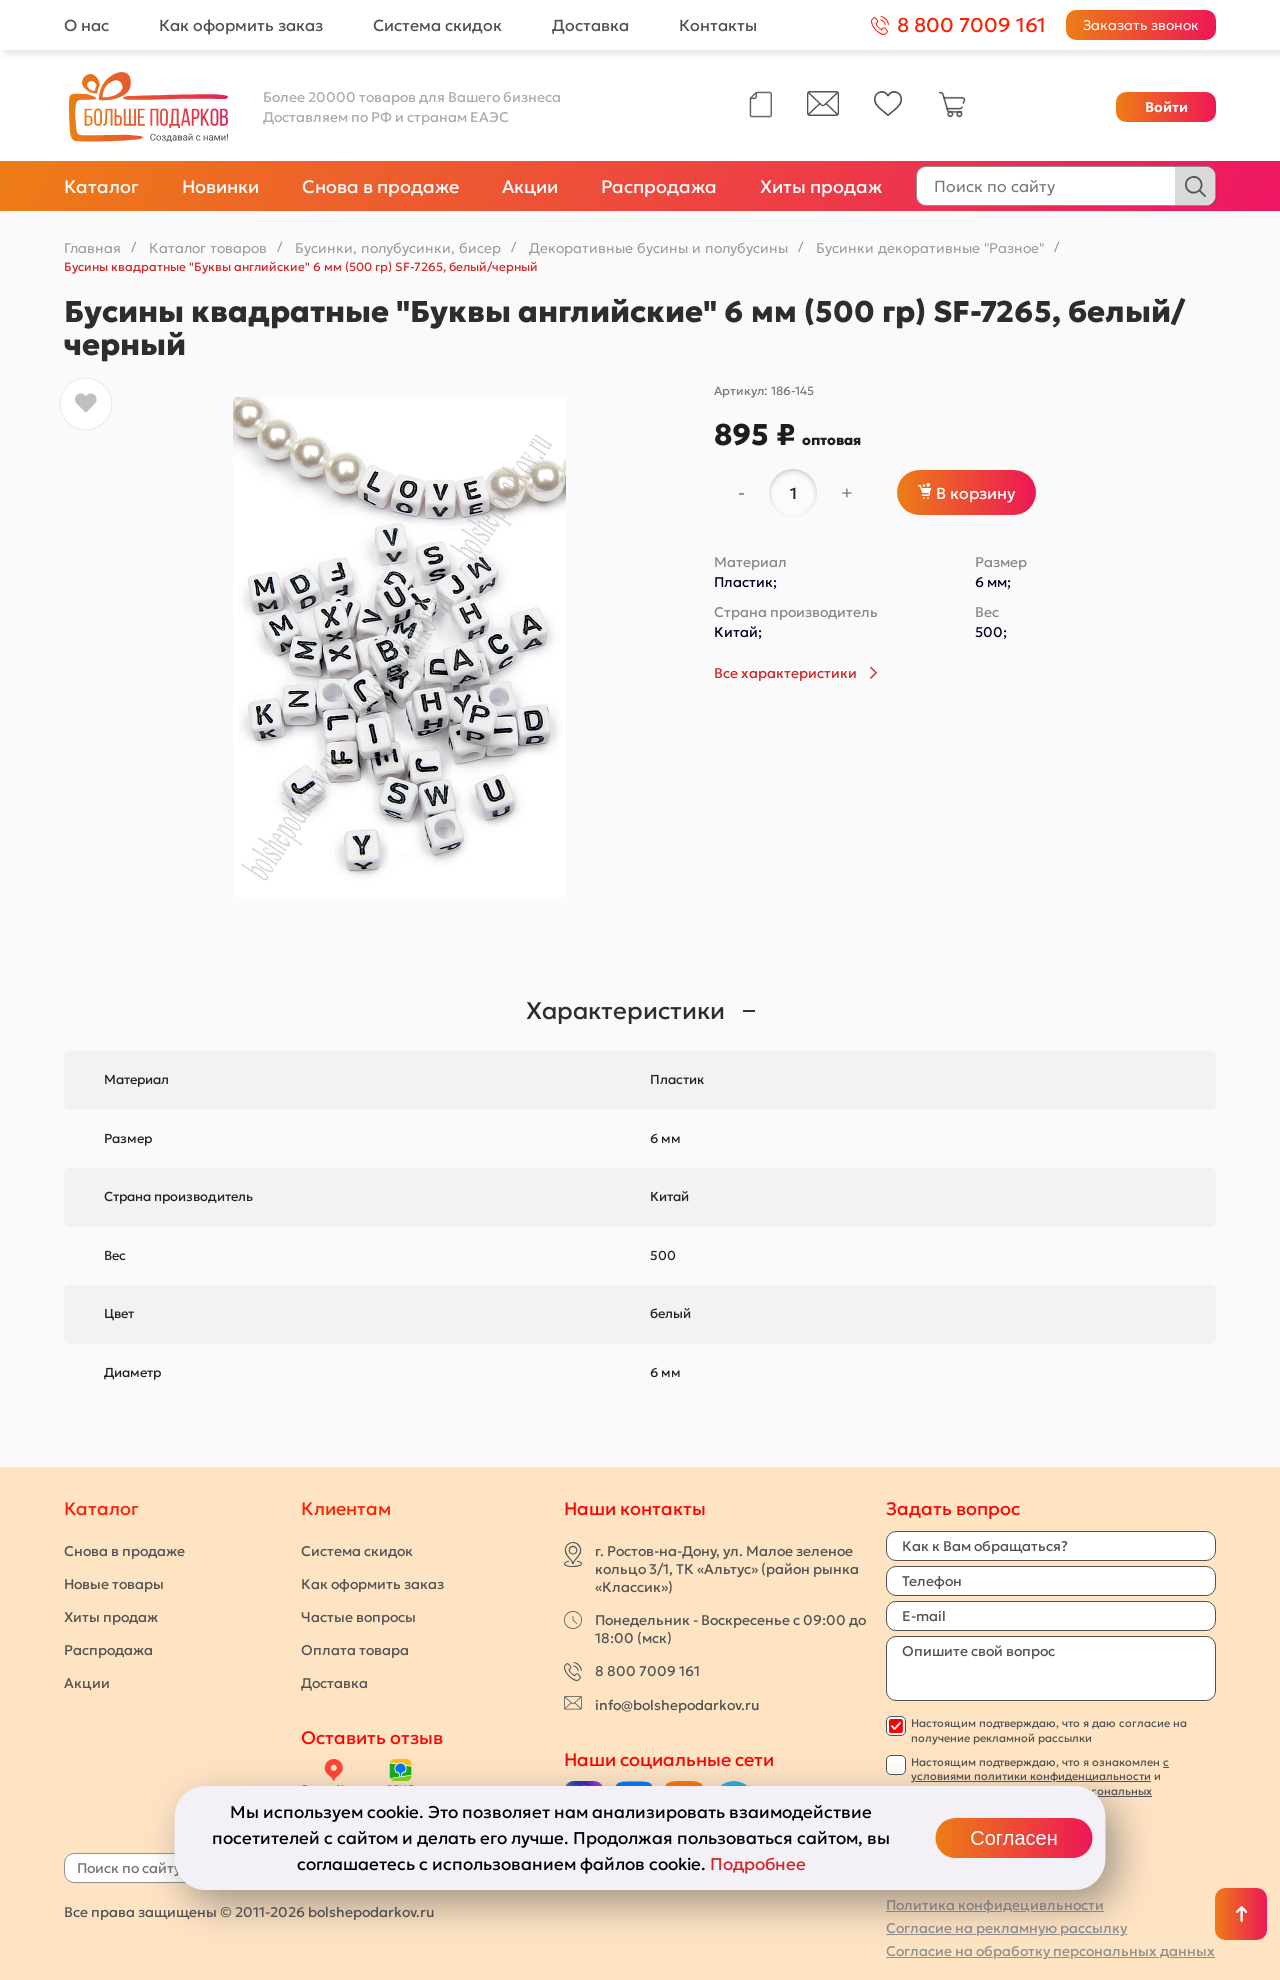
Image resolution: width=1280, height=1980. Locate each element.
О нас (86, 25)
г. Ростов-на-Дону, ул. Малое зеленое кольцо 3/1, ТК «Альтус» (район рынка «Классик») (727, 1569)
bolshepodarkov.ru (371, 1912)
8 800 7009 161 (647, 1671)
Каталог (101, 186)
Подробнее (758, 1864)
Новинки (220, 186)
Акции (530, 186)
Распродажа (659, 186)
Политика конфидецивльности (995, 1905)
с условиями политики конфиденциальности (1040, 1769)
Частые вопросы (358, 1617)
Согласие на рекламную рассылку (1006, 1928)
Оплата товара (355, 1650)
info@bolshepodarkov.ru (677, 1705)
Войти (1166, 107)
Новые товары (114, 1584)
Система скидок (437, 25)
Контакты (718, 25)
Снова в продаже (380, 186)
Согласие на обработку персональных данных (1050, 1951)
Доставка (590, 25)
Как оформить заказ (241, 25)
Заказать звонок (1141, 25)
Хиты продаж (821, 186)
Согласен (1013, 1838)
